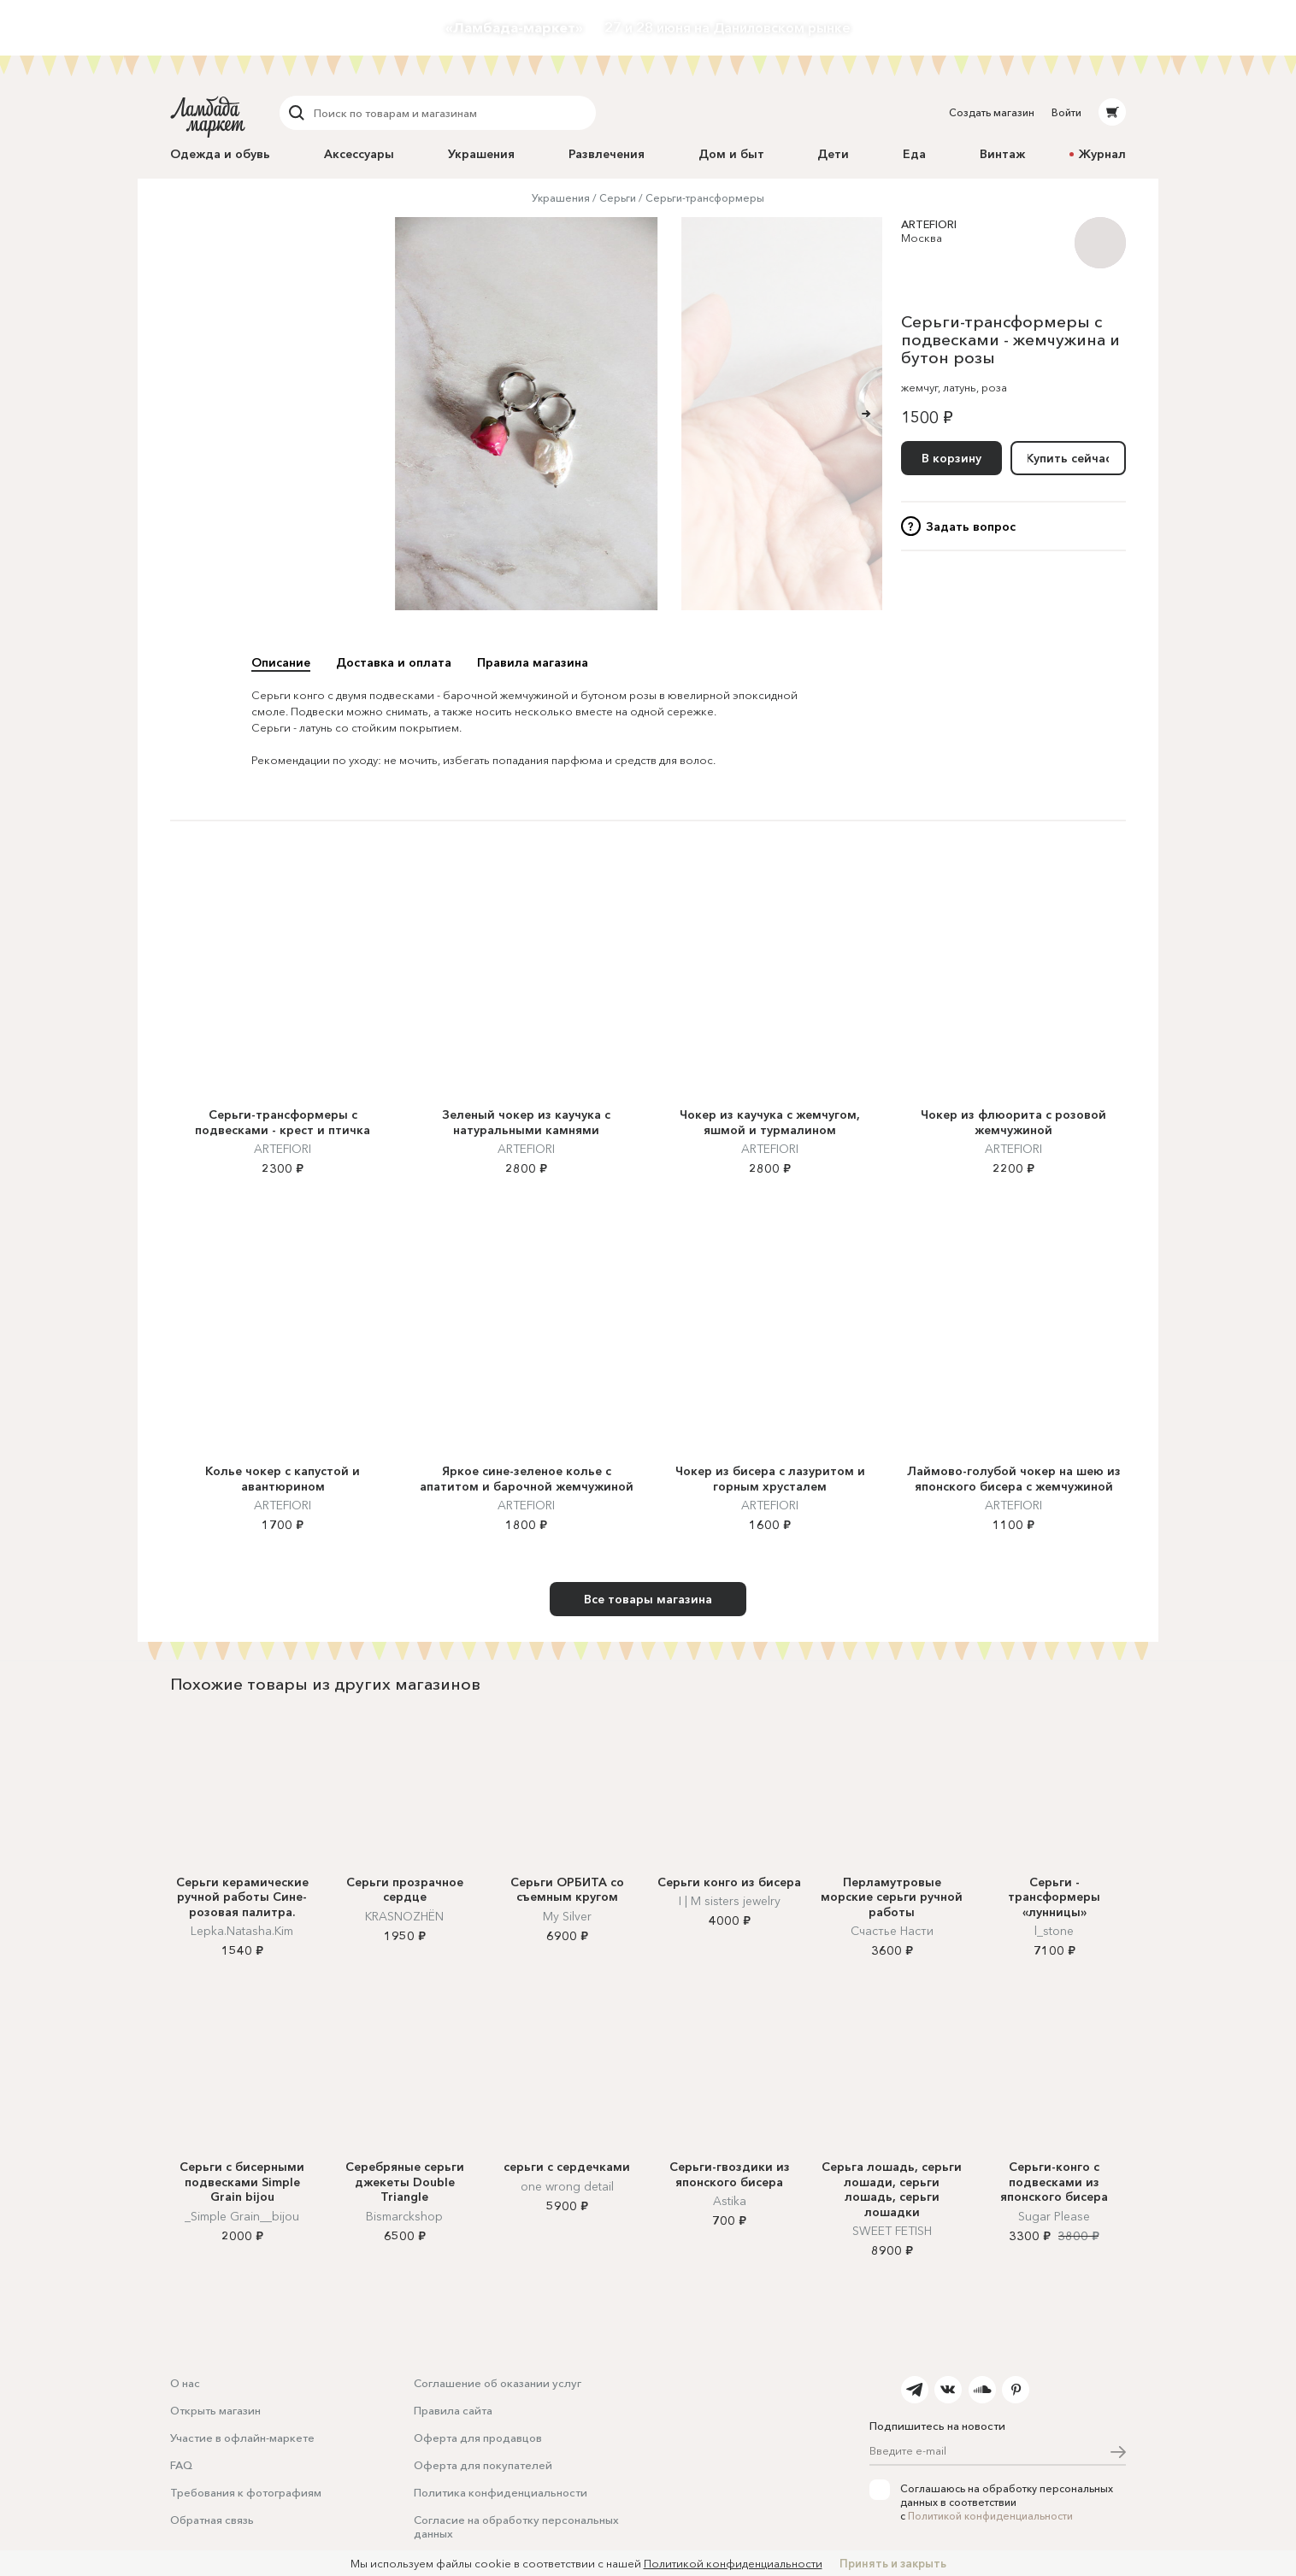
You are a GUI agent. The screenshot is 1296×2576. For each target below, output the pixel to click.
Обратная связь (212, 2519)
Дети (833, 154)
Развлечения (606, 154)
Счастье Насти (892, 1930)
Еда (914, 154)
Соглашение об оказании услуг (497, 2383)
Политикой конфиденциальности (990, 2515)
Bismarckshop (404, 2216)
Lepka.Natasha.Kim (242, 1930)
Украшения (481, 154)
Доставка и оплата (393, 662)
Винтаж (1002, 154)
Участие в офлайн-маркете (242, 2437)
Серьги (617, 197)
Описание (280, 662)
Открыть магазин (215, 2410)
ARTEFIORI (929, 224)
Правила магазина (532, 662)
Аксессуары (359, 154)
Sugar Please (1054, 2216)
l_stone (1054, 1930)
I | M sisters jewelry (730, 1900)
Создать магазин (991, 112)
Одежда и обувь (220, 154)
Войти (1066, 112)
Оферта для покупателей (483, 2465)
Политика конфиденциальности (500, 2492)
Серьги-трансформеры (704, 197)
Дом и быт (731, 154)
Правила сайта (453, 2410)
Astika (729, 2200)
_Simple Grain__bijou (242, 2216)
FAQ (181, 2465)
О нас (185, 2383)
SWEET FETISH (892, 2230)
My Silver (567, 1916)
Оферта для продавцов (478, 2437)
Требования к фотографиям (245, 2492)
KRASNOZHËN (404, 1916)
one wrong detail (567, 2186)
